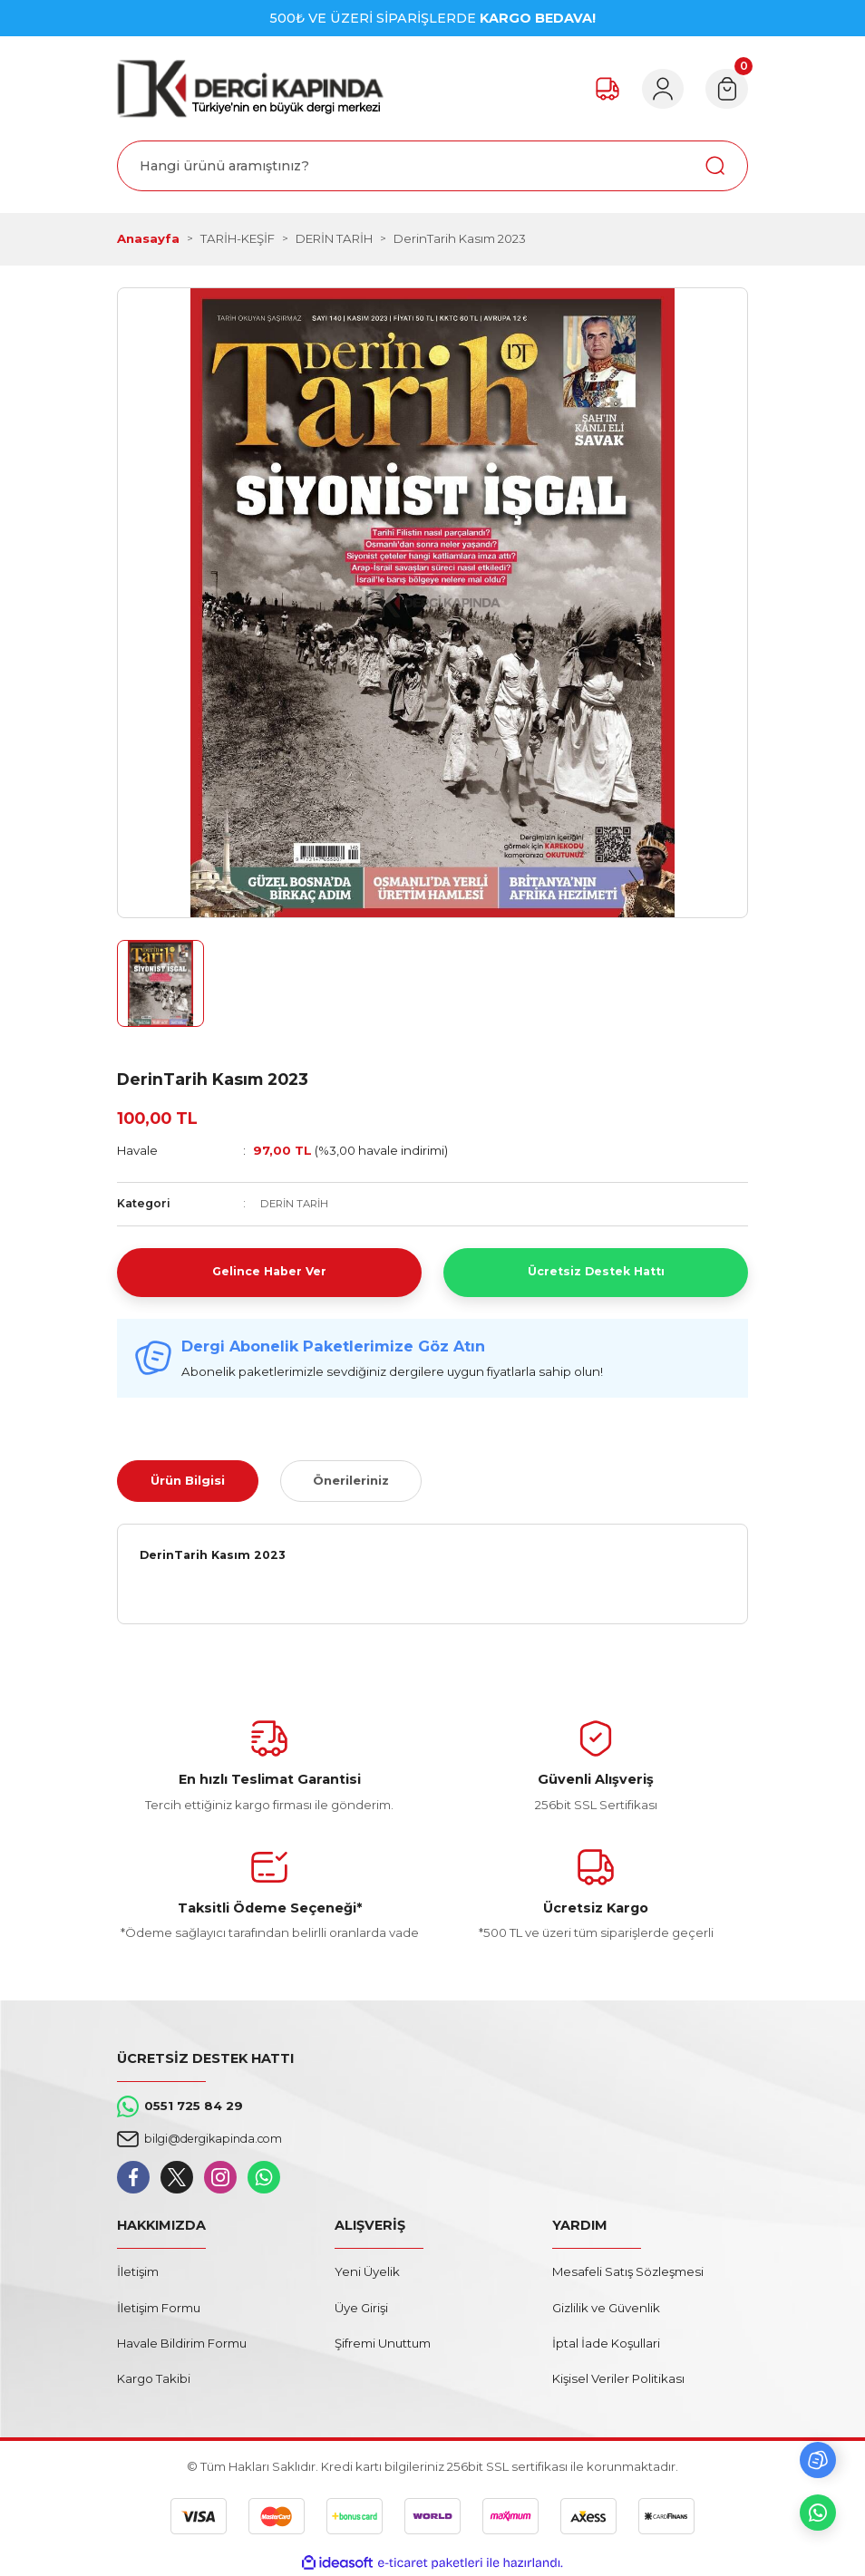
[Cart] (724, 89)
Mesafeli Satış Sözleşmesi (628, 2271)
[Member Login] (655, 89)
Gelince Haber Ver (269, 1271)
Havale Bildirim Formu (182, 2343)
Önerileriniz (351, 1480)
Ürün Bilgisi (188, 1480)
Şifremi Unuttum (383, 2343)
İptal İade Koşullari (606, 2343)
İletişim (138, 2271)
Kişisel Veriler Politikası (618, 2378)
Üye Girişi (361, 2307)
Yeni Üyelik (367, 2271)
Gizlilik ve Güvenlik (606, 2307)
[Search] (432, 165)
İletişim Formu (158, 2307)
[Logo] (250, 88)
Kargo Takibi (153, 2378)
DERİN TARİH (297, 1203)
